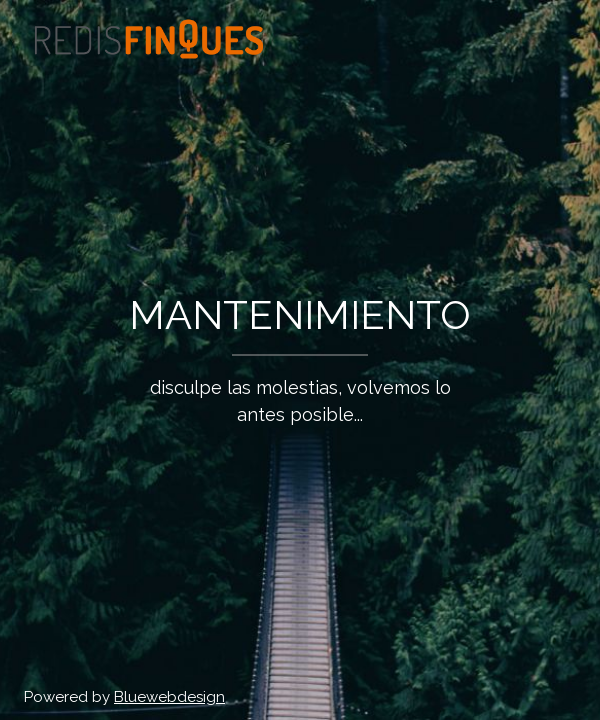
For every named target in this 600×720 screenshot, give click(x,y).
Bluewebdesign (169, 697)
